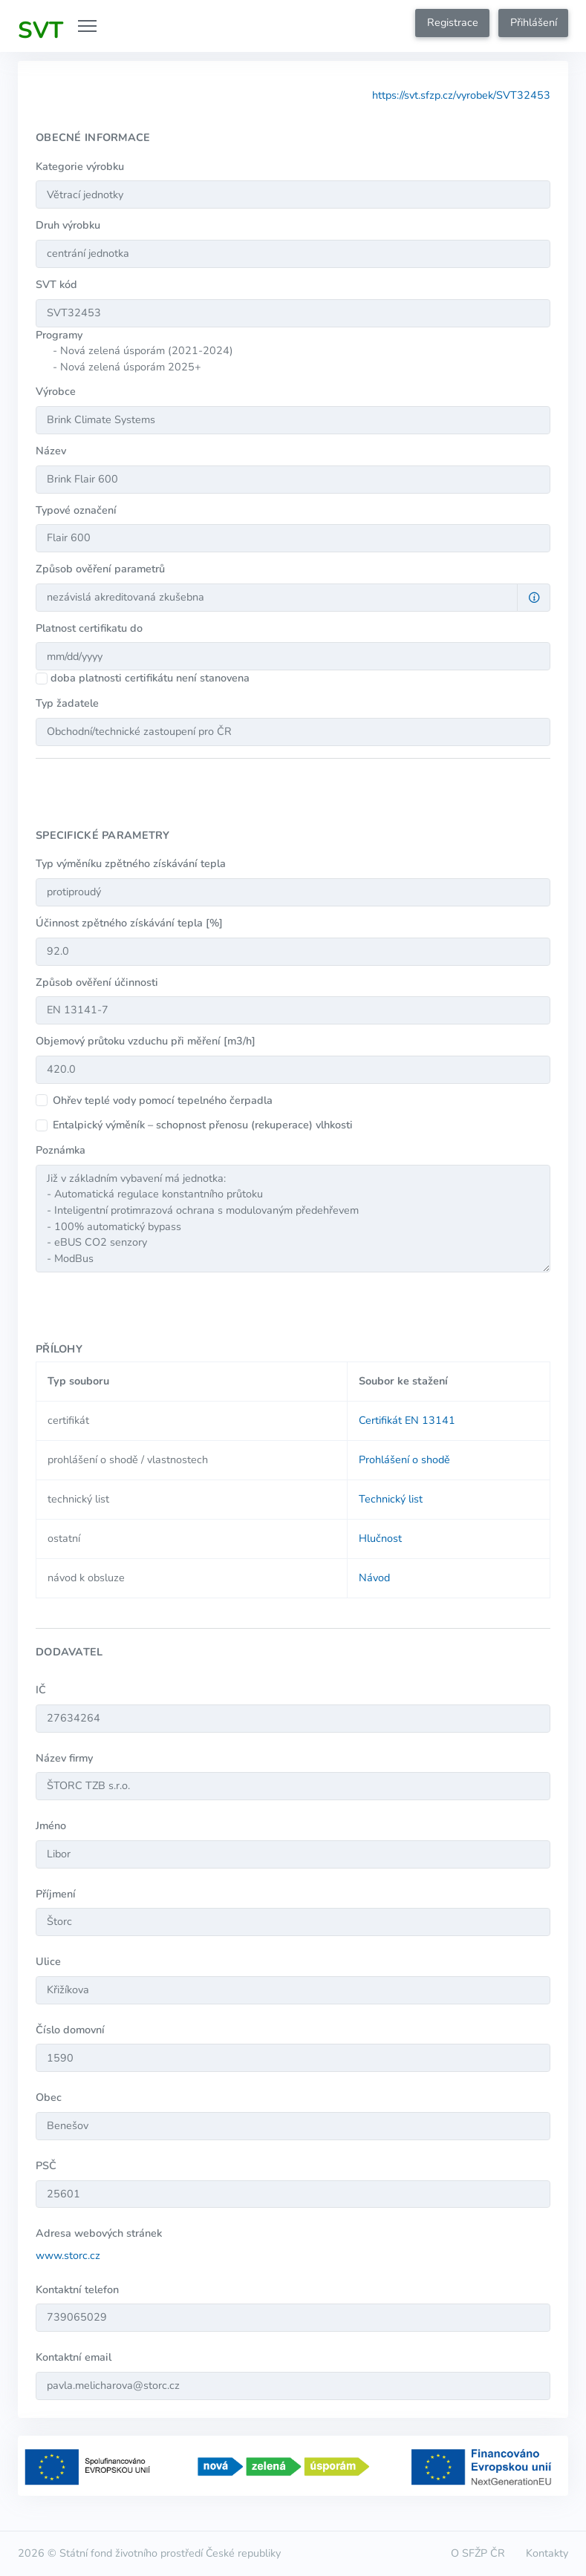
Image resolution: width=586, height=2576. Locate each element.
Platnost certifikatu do (89, 628)
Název (51, 450)
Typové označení (76, 510)
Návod (374, 1577)
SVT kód (56, 284)
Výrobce (56, 391)
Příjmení (56, 1893)
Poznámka (60, 1149)
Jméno (51, 1825)
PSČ (46, 2165)
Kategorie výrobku (80, 166)
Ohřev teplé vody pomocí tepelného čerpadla (163, 1100)
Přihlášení (533, 22)
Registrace (452, 22)
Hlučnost (380, 1538)
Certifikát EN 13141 (407, 1420)
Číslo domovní (70, 2029)
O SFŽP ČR (478, 2553)
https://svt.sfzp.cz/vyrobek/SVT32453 (461, 95)
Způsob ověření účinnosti (97, 982)
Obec (49, 2097)
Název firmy (64, 1757)
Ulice (48, 1961)
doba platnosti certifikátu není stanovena (150, 677)
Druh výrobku (68, 225)
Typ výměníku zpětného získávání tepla (131, 863)
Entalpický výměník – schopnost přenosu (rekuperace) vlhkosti (203, 1124)
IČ (41, 1689)
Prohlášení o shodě (404, 1459)
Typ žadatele (67, 703)
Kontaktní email (73, 2357)
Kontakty (547, 2553)
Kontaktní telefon (77, 2289)
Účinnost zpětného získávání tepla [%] (129, 922)
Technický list (391, 1498)
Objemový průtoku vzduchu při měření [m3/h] (145, 1040)
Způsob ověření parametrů (100, 568)
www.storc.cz (68, 2255)
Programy (59, 334)
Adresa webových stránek (99, 2233)
